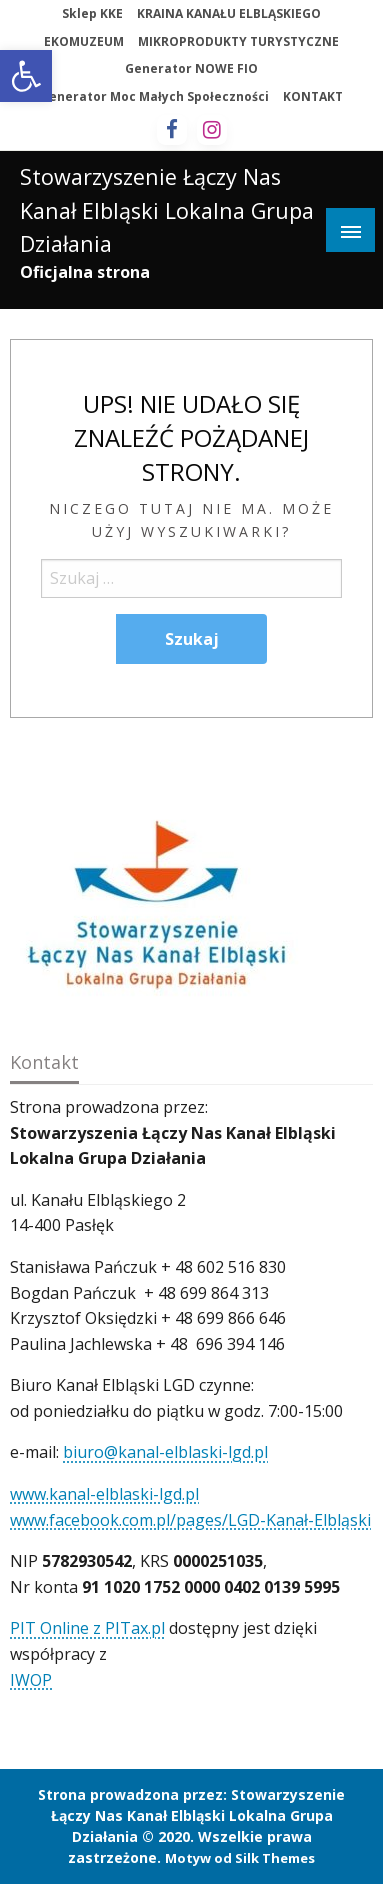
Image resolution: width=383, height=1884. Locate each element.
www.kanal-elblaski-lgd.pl (104, 1494)
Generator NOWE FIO (191, 68)
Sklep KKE (92, 13)
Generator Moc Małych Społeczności (154, 96)
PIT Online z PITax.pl (87, 1628)
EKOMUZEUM (84, 41)
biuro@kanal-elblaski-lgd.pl (165, 1452)
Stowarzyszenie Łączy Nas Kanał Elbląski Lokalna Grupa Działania (167, 210)
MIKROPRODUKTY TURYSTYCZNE (238, 41)
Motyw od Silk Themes (240, 1858)
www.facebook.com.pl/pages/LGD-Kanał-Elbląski (190, 1520)
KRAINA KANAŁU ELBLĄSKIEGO (229, 13)
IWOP (31, 1680)
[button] (26, 76)
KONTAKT (313, 96)
